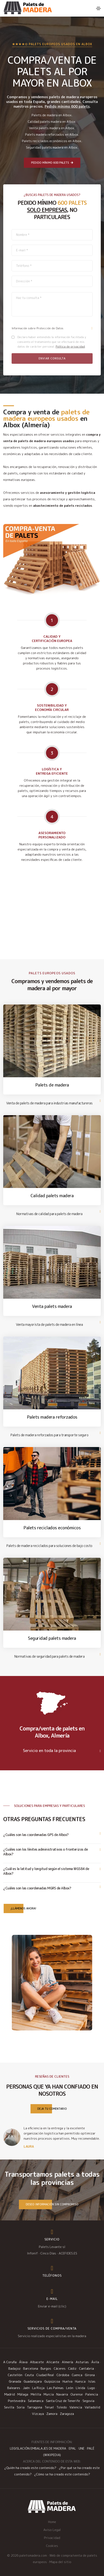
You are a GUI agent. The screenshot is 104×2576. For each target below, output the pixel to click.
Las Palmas (55, 2388)
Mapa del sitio (60, 2562)
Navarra (62, 2394)
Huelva (67, 2381)
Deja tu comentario (49, 2109)
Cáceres (60, 2368)
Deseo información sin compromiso (48, 2204)
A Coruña (10, 2362)
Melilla (36, 2394)
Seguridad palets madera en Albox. (52, 147)
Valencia (75, 2407)
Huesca (80, 2381)
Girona (90, 2375)
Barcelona (30, 2368)
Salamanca (35, 2401)
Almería (67, 2362)
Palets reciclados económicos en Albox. (52, 141)
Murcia (49, 2394)
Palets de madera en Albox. (52, 115)
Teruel (49, 2407)
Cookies (52, 2545)
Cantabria (86, 2368)
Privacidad (52, 2538)
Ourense (76, 2394)
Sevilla (9, 2407)
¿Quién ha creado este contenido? (30, 2468)
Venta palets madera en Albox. (52, 128)
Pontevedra (16, 2401)
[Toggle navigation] (98, 8)
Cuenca (77, 2375)
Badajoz (14, 2368)
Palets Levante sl (52, 2247)
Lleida (80, 2388)
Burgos (46, 2368)
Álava (23, 2362)
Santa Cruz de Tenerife (63, 2401)
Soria (20, 2407)
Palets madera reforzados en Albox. (52, 134)
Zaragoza (67, 2413)
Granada (15, 2381)
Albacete (37, 2362)
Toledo (62, 2407)
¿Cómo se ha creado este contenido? (62, 2474)
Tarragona (34, 2407)
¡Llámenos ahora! (20, 1908)
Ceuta (29, 2375)
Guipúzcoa (52, 2381)
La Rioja (38, 2388)
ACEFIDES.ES (68, 2253)
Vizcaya (38, 2413)
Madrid (9, 2394)
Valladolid (92, 2407)
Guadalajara (33, 2381)
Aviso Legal (52, 2530)
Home (52, 2522)
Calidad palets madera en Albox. (52, 121)
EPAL (72, 2448)
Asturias (82, 2362)
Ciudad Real (45, 2375)
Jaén (26, 2388)
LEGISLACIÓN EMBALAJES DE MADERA (38, 2448)
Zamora (51, 2413)
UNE (81, 2448)
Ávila (95, 2362)
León (69, 2388)
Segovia (88, 2401)
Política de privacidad (70, 346)
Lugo (91, 2388)
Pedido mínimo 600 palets (52, 163)
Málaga (22, 2394)
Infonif (32, 2253)
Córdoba (63, 2375)
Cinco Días (48, 2253)
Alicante (52, 2362)
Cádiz (72, 2368)
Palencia (91, 2394)
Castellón (15, 2375)
